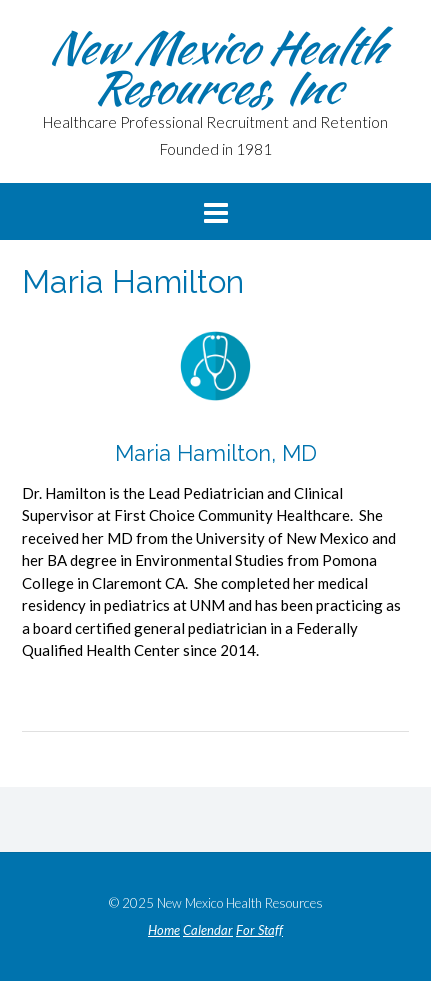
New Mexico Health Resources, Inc (215, 67)
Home (164, 930)
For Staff (259, 930)
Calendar (208, 930)
